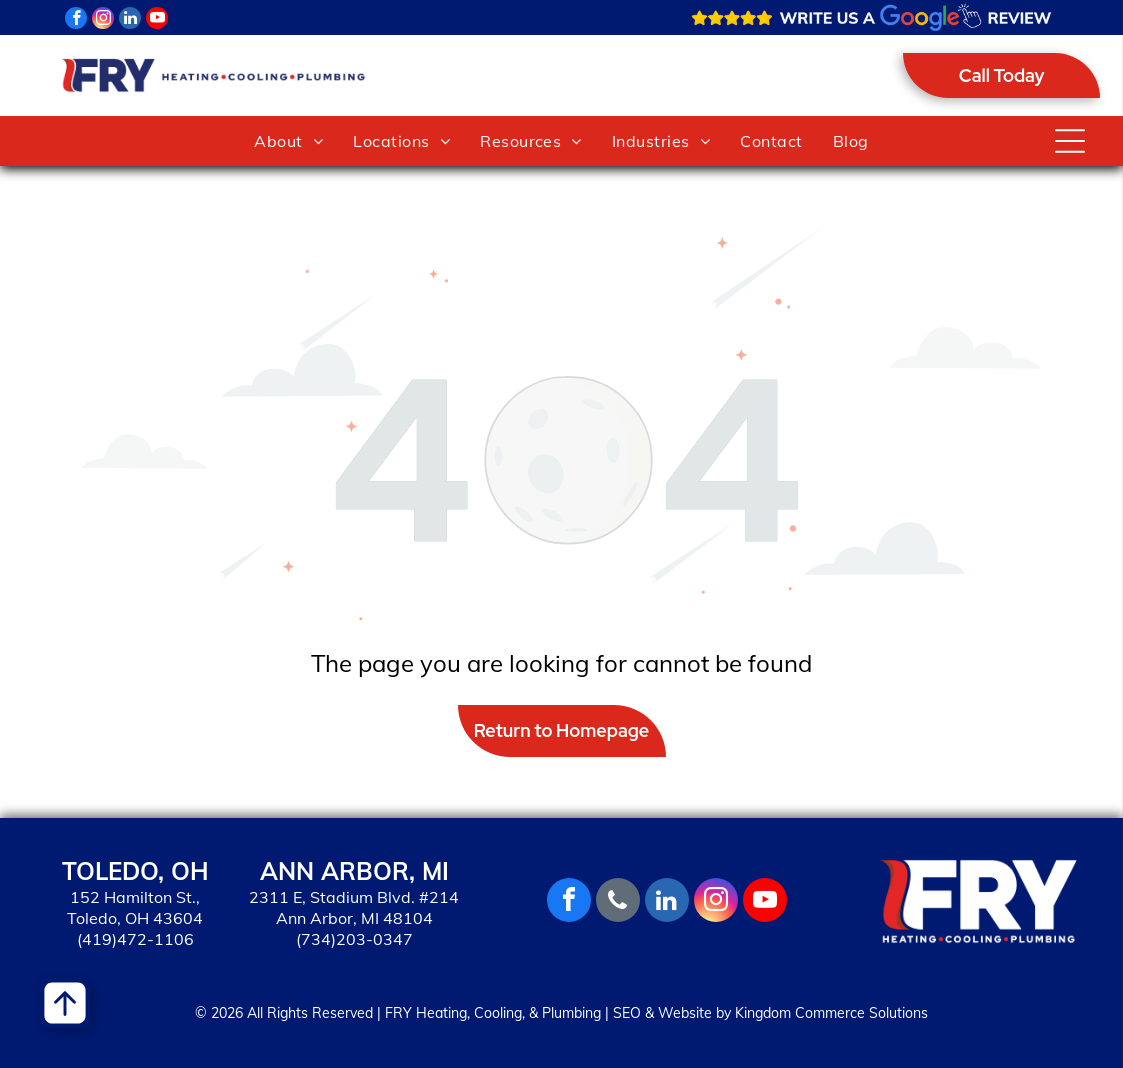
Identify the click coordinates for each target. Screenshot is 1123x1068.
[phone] (618, 902)
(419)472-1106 (135, 939)
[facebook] (76, 20)
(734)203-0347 (354, 939)
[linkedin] (130, 20)
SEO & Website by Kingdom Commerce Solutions (770, 1013)
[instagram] (103, 20)
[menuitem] (288, 141)
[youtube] (157, 20)
